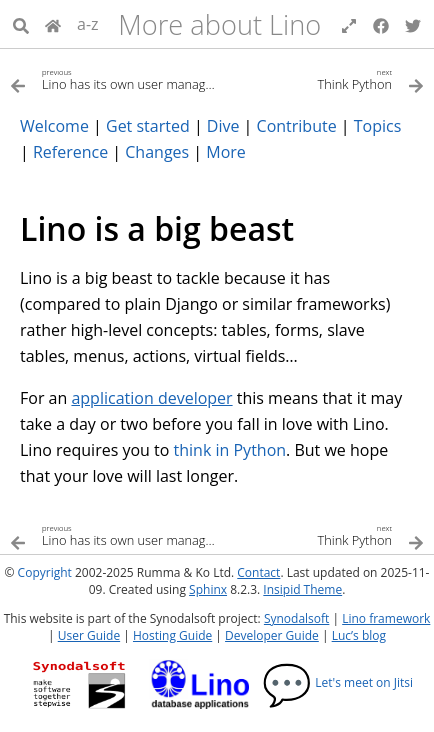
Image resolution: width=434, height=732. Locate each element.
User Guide (89, 635)
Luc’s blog (359, 635)
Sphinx (208, 589)
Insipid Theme (302, 589)
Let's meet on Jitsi (337, 682)
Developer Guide (272, 635)
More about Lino (219, 24)
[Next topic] (320, 78)
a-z (88, 24)
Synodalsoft (296, 618)
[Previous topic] (113, 78)
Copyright (45, 572)
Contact (258, 572)
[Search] (21, 24)
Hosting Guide (172, 635)
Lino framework (386, 618)
